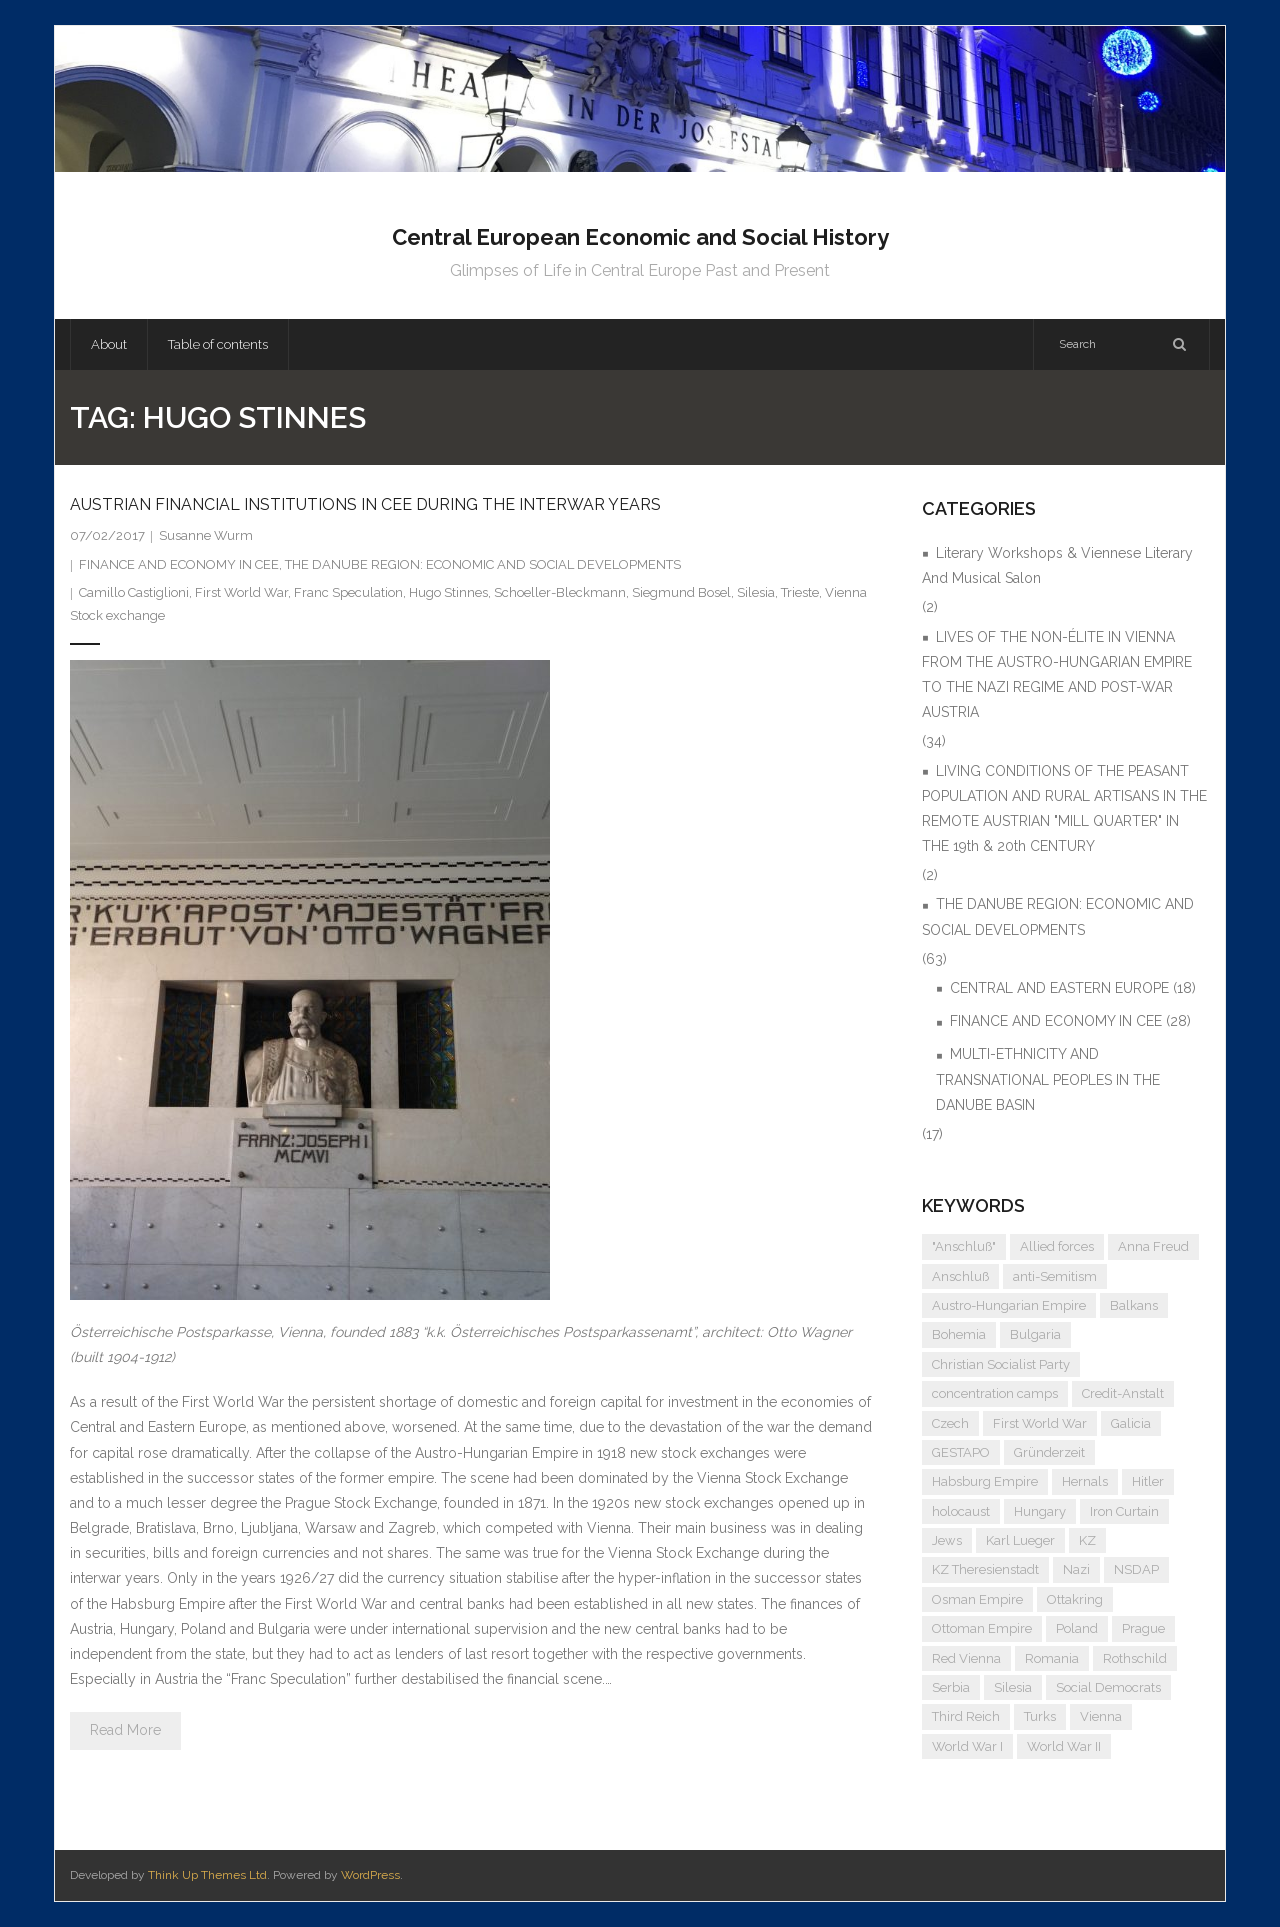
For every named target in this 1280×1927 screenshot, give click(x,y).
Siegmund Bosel (681, 592)
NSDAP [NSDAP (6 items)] (1136, 1569)
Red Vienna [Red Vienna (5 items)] (966, 1658)
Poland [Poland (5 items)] (1077, 1628)
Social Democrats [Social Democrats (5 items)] (1108, 1687)
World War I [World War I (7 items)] (967, 1746)
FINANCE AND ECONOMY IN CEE (179, 564)
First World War (241, 592)
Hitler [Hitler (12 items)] (1148, 1481)
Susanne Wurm (206, 535)
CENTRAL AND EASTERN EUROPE (1059, 988)
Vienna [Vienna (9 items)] (1101, 1716)
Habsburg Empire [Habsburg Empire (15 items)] (985, 1481)
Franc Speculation (348, 592)
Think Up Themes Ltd (207, 1875)
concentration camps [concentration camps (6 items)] (995, 1393)
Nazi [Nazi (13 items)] (1076, 1569)
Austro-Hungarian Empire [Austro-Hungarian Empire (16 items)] (1009, 1305)
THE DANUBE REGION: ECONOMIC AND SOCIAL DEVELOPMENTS (483, 564)
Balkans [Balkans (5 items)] (1134, 1305)
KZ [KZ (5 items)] (1087, 1540)
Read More (125, 1730)
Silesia (756, 592)
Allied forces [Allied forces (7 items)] (1057, 1246)
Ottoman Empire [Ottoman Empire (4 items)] (982, 1628)
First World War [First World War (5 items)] (1040, 1423)
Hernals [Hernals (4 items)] (1085, 1481)
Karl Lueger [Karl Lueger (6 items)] (1020, 1540)
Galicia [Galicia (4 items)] (1131, 1423)
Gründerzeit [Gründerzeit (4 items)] (1049, 1452)
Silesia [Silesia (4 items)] (1013, 1687)
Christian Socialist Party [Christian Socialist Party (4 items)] (1001, 1364)
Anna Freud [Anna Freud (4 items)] (1153, 1246)
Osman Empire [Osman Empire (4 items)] (977, 1599)
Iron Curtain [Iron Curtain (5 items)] (1124, 1511)
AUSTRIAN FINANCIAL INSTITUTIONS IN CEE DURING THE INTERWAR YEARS (365, 504)
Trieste (800, 592)
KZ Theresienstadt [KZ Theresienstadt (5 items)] (985, 1569)
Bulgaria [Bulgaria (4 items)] (1035, 1334)
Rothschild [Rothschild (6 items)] (1135, 1658)
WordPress (370, 1875)
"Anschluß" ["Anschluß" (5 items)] (964, 1246)
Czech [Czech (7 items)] (950, 1423)
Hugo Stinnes (448, 592)
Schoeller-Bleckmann (560, 592)
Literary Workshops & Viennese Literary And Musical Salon (1057, 565)
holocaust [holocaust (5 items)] (961, 1511)
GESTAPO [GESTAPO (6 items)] (961, 1452)
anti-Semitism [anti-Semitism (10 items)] (1055, 1276)
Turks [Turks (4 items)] (1040, 1716)
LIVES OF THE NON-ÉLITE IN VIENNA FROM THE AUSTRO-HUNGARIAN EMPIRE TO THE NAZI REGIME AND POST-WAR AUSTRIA (1057, 675)
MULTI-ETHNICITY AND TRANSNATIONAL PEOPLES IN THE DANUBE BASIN (1048, 1079)
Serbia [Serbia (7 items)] (951, 1687)
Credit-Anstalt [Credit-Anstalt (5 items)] (1123, 1393)
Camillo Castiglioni (134, 592)
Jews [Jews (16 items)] (947, 1540)
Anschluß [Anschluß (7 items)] (960, 1276)
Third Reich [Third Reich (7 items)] (966, 1716)
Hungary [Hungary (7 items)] (1040, 1511)
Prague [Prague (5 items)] (1143, 1628)
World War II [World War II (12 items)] (1064, 1746)
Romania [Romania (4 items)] (1052, 1658)
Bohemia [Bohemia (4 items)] (959, 1334)
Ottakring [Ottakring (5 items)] (1075, 1599)
